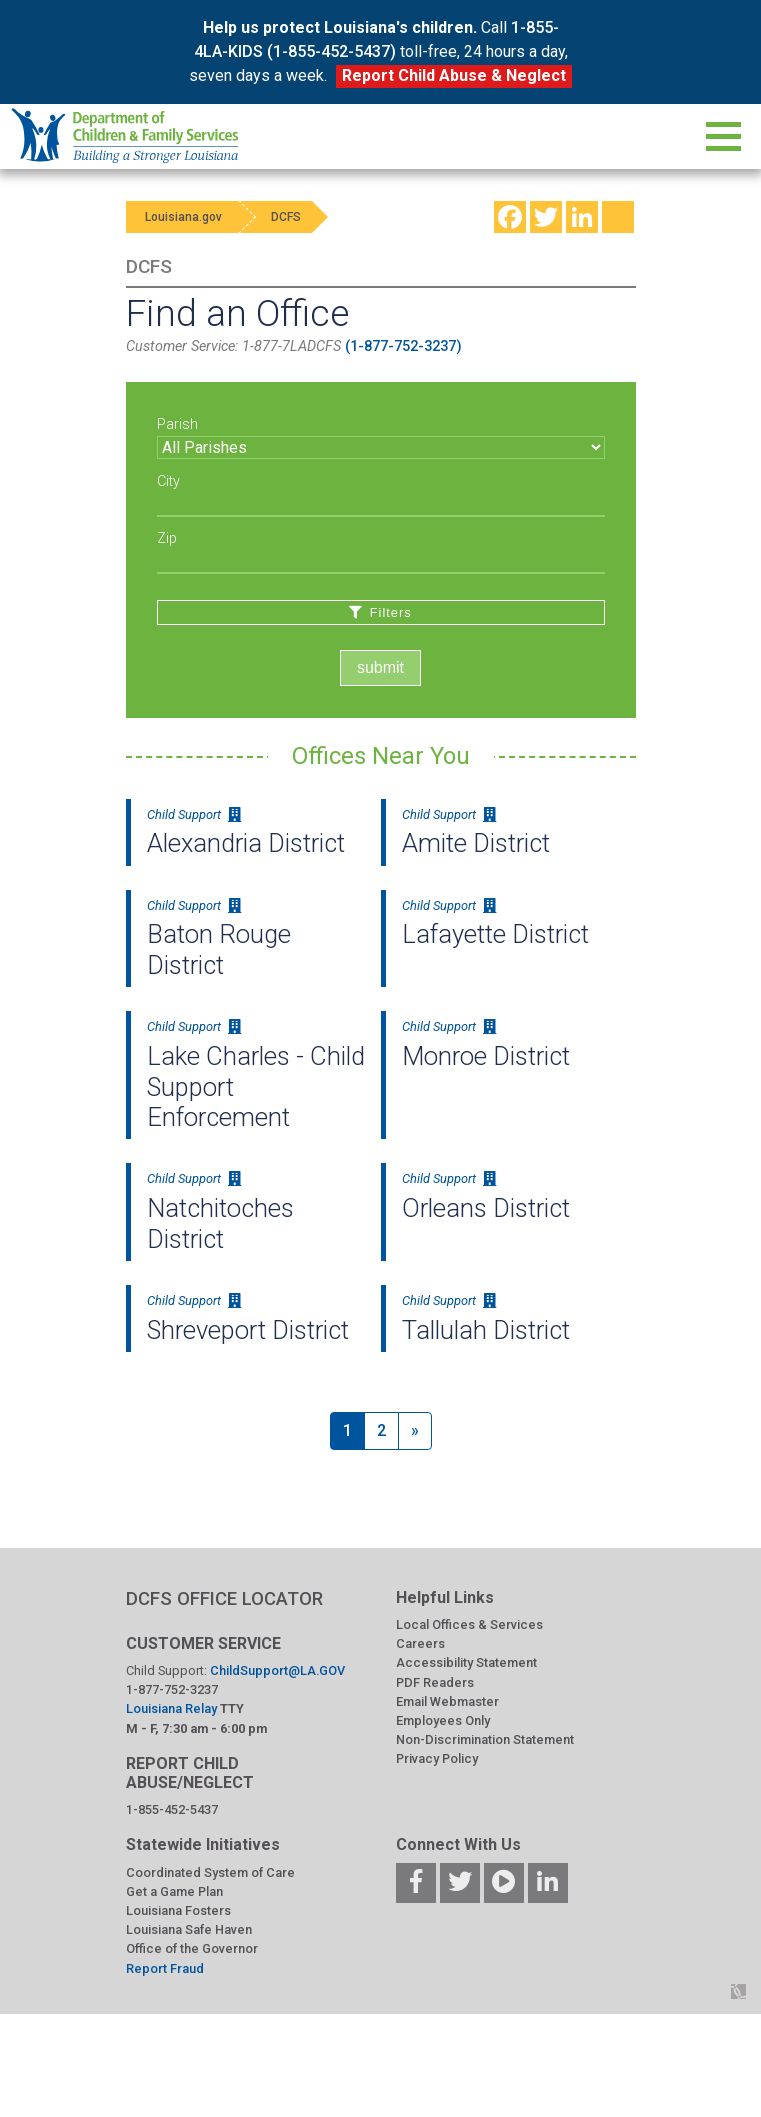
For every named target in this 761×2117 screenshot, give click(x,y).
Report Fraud (165, 1968)
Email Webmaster (447, 1701)
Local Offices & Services (469, 1624)
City (168, 481)
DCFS (288, 217)
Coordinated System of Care (210, 1872)
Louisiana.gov (184, 217)
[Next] (415, 1431)
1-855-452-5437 (172, 1809)
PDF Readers (435, 1682)
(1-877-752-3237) (403, 346)
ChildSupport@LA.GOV (277, 1670)
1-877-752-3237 (172, 1689)
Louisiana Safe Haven (189, 1929)
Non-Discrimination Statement (485, 1739)
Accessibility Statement (466, 1662)
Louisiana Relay (173, 1708)
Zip (167, 538)
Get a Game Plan (174, 1891)
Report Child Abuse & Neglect (454, 75)
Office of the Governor (192, 1948)
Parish (177, 424)
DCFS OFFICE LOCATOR (224, 1598)
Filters (380, 612)
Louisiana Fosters (178, 1910)
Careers (420, 1643)
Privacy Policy (437, 1758)
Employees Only (443, 1720)
